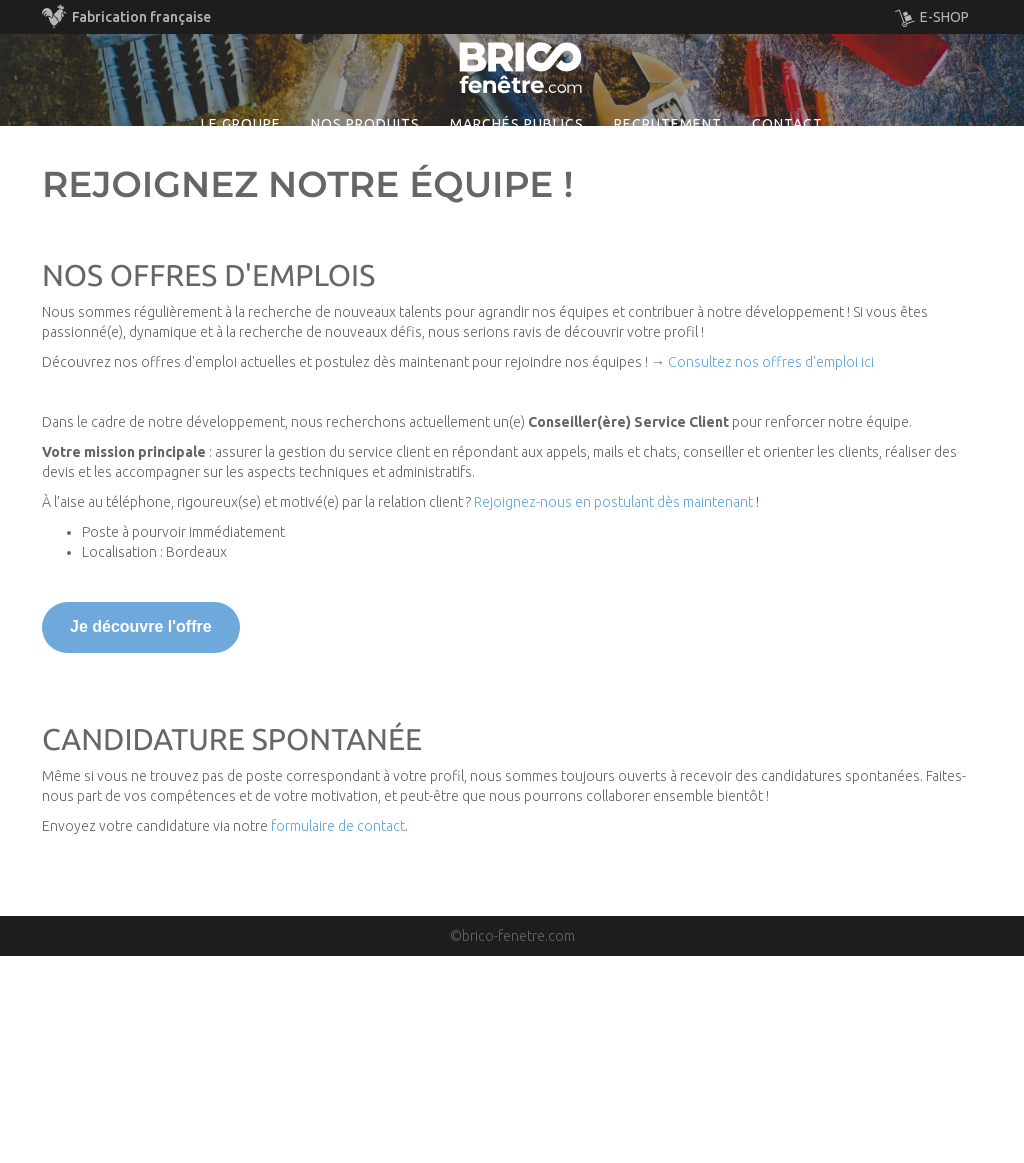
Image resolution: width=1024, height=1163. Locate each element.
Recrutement (668, 214)
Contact (787, 214)
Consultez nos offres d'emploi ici (771, 570)
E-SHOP (932, 18)
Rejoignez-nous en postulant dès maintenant (613, 710)
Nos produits (365, 214)
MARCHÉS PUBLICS (517, 214)
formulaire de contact (338, 1033)
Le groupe (241, 214)
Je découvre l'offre (141, 834)
